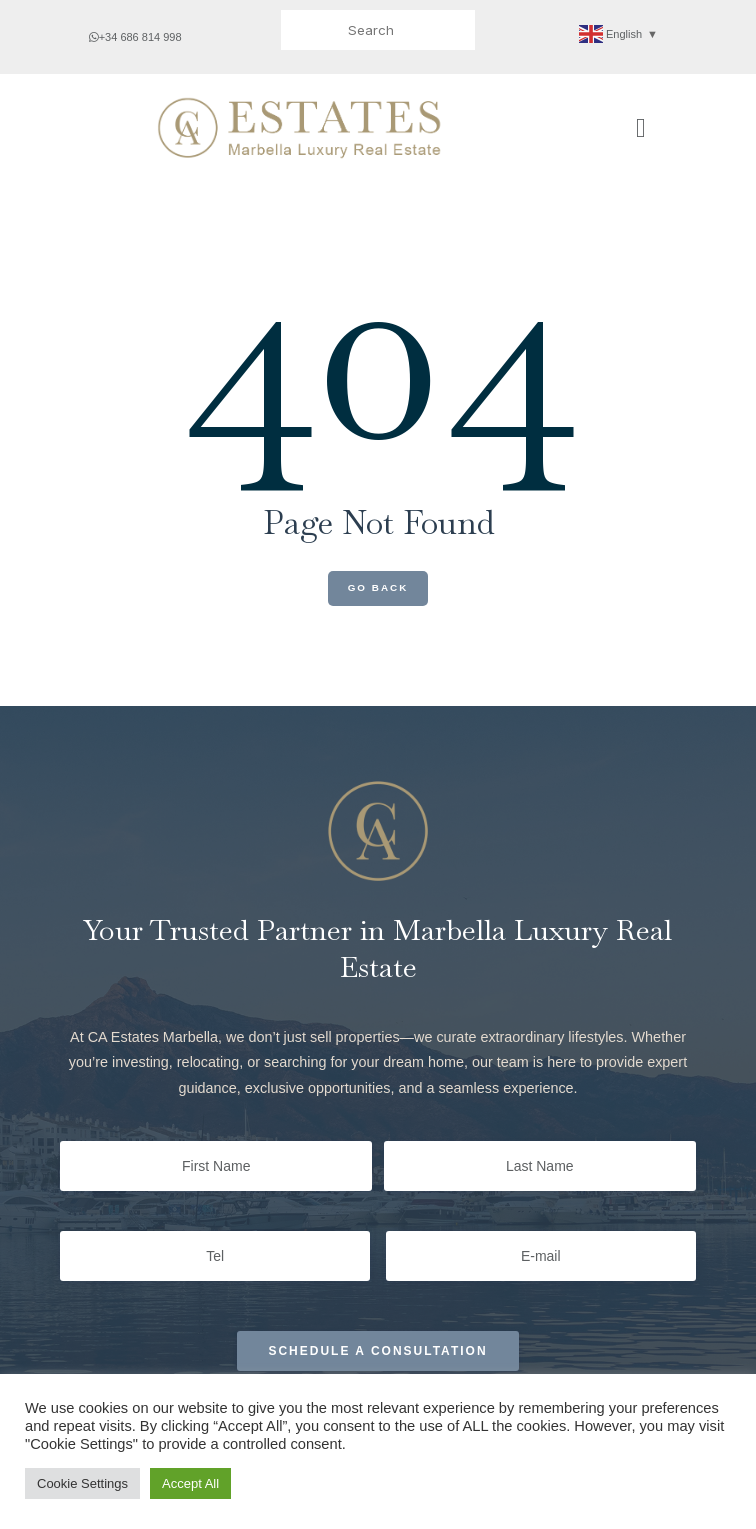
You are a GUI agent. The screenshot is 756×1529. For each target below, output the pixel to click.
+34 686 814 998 (135, 37)
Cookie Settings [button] (82, 1483)
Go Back (378, 587)
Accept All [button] (190, 1483)
